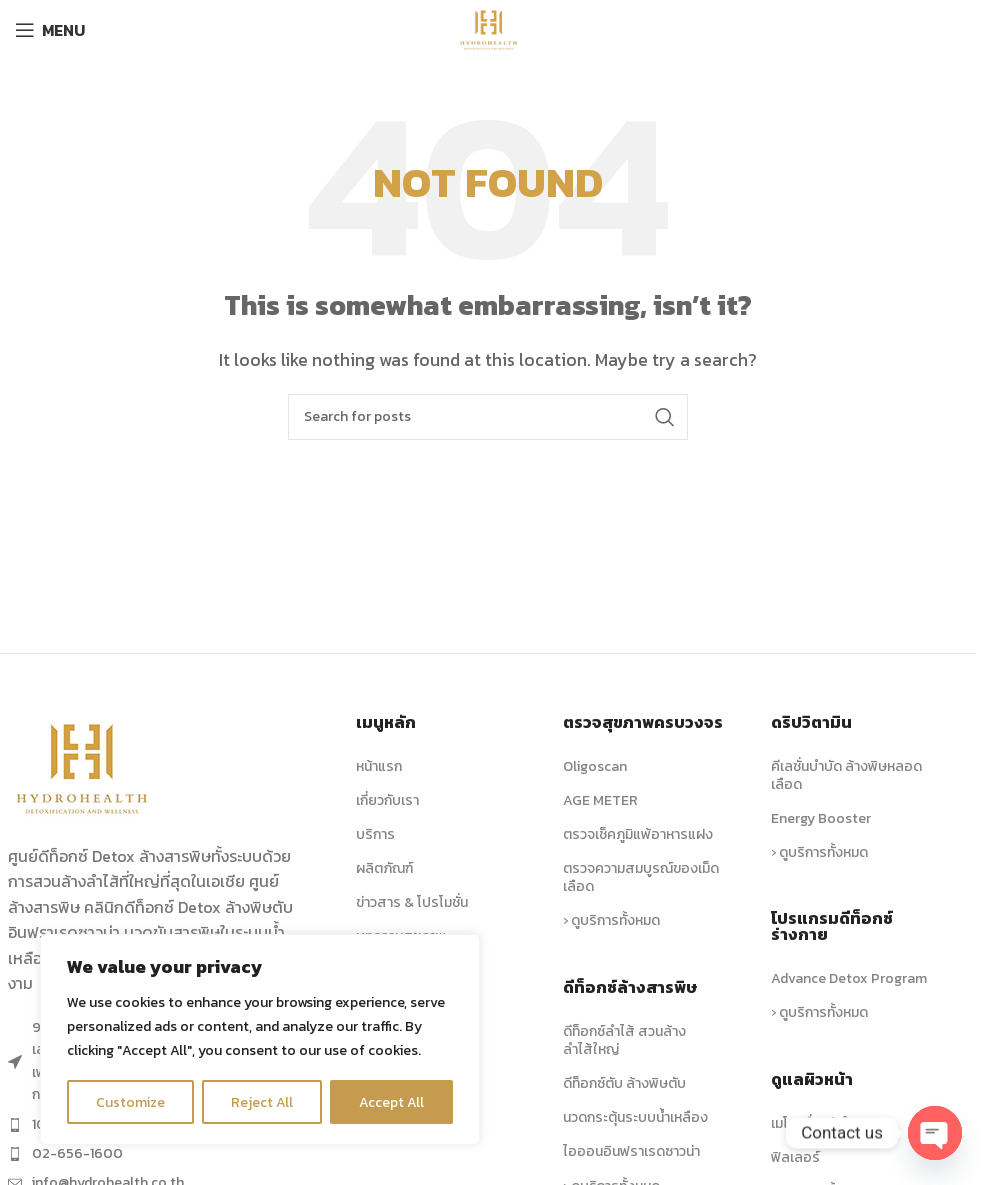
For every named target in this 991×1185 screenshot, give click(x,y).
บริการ (375, 834)
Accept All (391, 1101)
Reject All (263, 1101)
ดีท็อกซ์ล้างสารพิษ (630, 987)
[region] (260, 1040)
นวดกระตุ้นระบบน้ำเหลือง (635, 1117)
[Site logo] (488, 28)
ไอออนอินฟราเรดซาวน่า (631, 1151)
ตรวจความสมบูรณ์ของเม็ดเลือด (641, 877)
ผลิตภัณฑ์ (384, 868)
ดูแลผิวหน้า (812, 1079)
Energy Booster (821, 818)
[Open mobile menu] (50, 30)
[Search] (488, 417)
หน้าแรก (379, 766)
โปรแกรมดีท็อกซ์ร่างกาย (832, 926)
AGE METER (600, 800)
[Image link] (83, 766)
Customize (131, 1101)
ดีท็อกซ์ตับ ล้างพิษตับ (624, 1083)
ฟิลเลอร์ (795, 1157)
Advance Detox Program (849, 978)
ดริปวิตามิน (811, 722)
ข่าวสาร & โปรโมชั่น (412, 902)
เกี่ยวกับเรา (387, 800)
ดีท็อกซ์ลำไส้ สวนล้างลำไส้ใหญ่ (624, 1040)
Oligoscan (595, 766)
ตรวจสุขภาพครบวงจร (643, 722)
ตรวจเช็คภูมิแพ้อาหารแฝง (638, 834)
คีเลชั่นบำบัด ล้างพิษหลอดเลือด (846, 775)
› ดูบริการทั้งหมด (611, 920)
